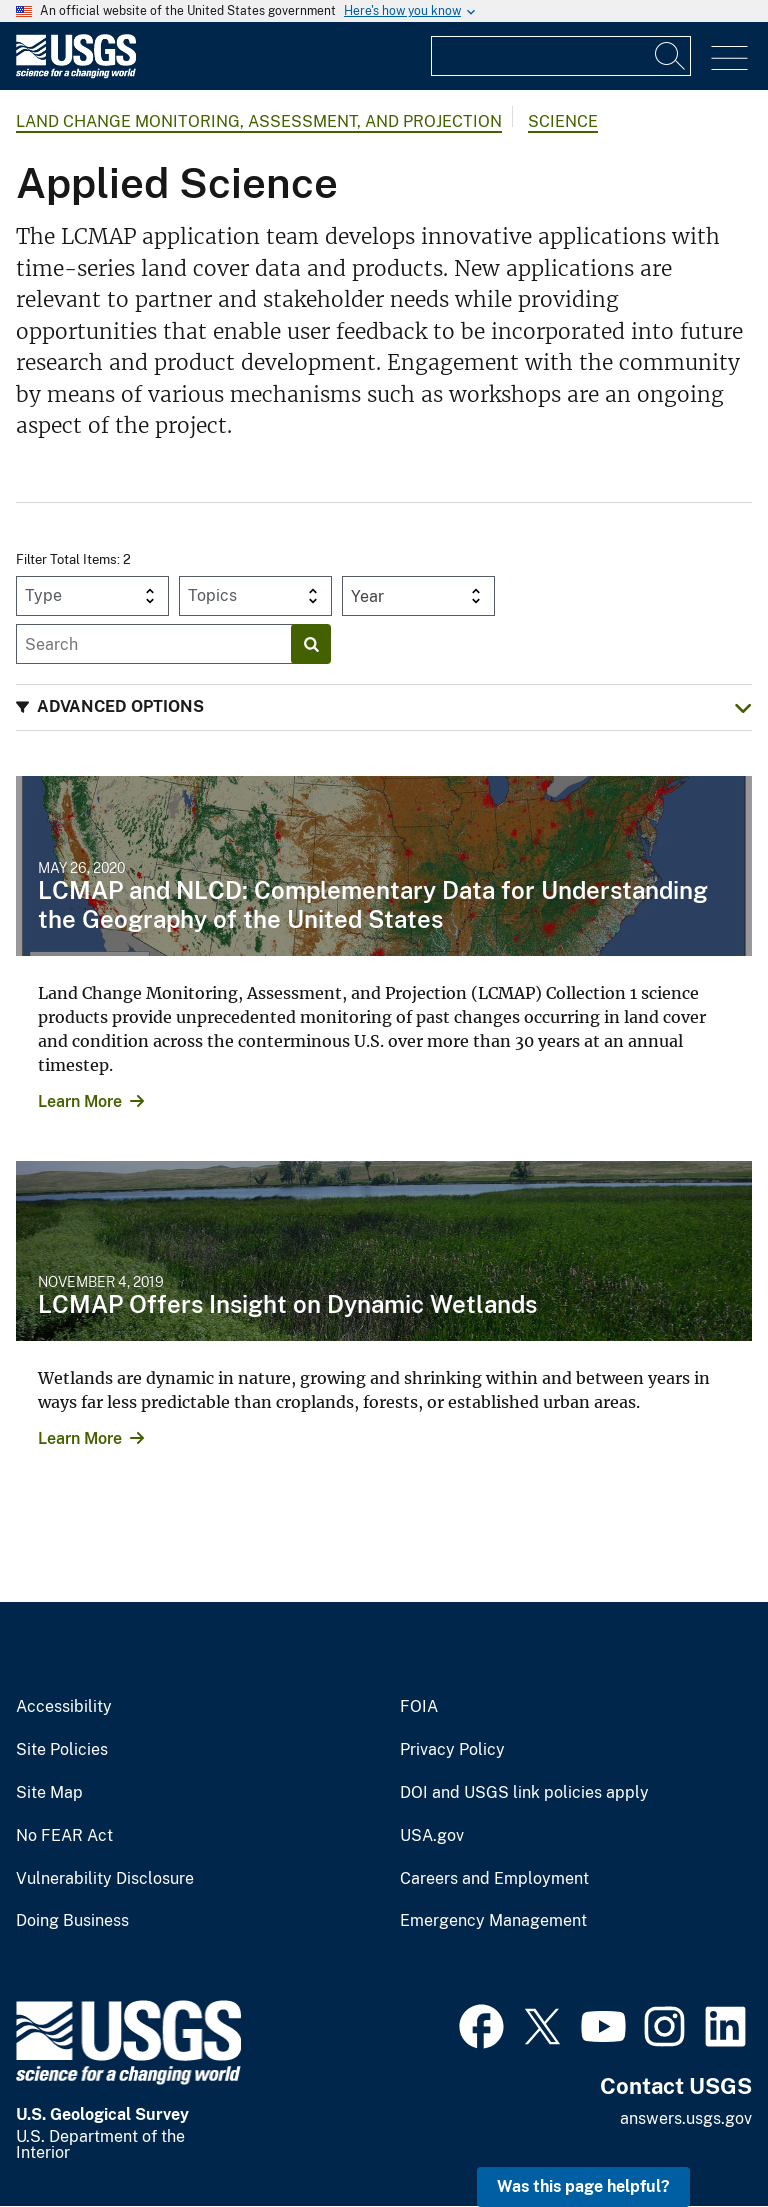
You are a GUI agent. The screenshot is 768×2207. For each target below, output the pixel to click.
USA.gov (432, 1836)
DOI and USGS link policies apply (524, 1793)
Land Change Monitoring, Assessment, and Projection (259, 121)
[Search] (671, 56)
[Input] (561, 56)
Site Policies (62, 1750)
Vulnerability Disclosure (105, 1879)
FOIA (419, 1707)
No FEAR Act (64, 1836)
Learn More (80, 1101)
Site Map (49, 1793)
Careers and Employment (494, 1879)
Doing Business (72, 1921)
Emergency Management (493, 1921)
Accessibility (64, 1707)
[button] (384, 707)
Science (563, 121)
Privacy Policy (452, 1750)
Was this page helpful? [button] (583, 2186)
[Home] (76, 73)
